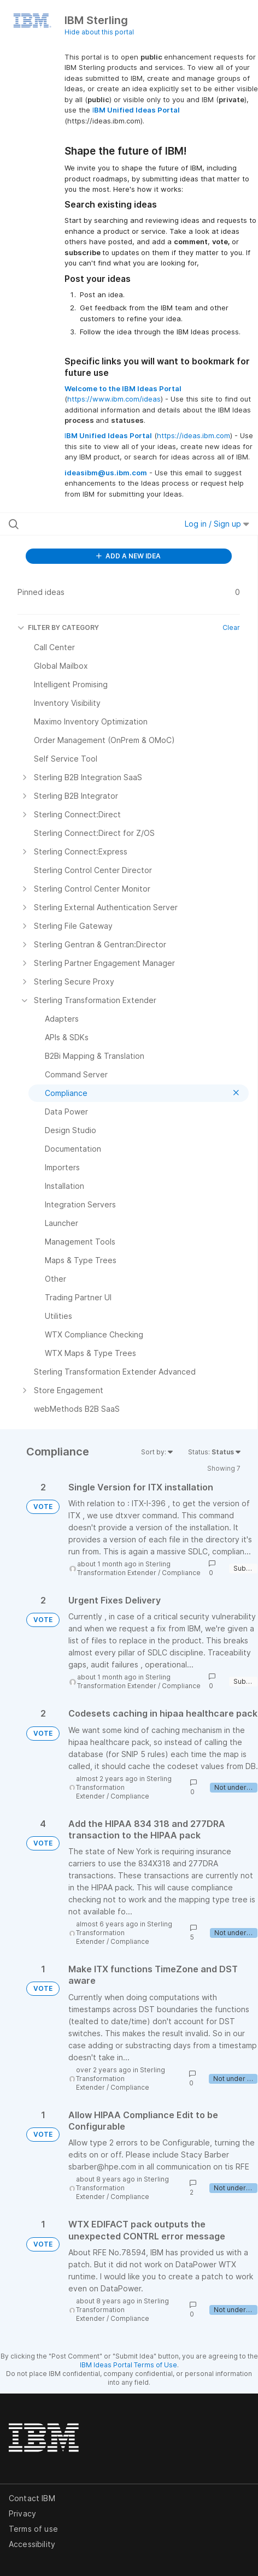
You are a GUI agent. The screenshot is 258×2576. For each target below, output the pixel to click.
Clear (231, 627)
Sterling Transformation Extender (124, 1568)
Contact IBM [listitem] (32, 2498)
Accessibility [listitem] (32, 2544)
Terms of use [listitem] (33, 2528)
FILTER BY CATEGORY (58, 627)
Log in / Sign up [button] (217, 523)
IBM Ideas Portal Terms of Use (128, 2365)
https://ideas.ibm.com (193, 435)
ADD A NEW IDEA (128, 556)
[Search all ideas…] (78, 523)
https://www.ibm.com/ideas (114, 398)
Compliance (181, 1573)
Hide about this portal (99, 32)
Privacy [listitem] (22, 2513)
